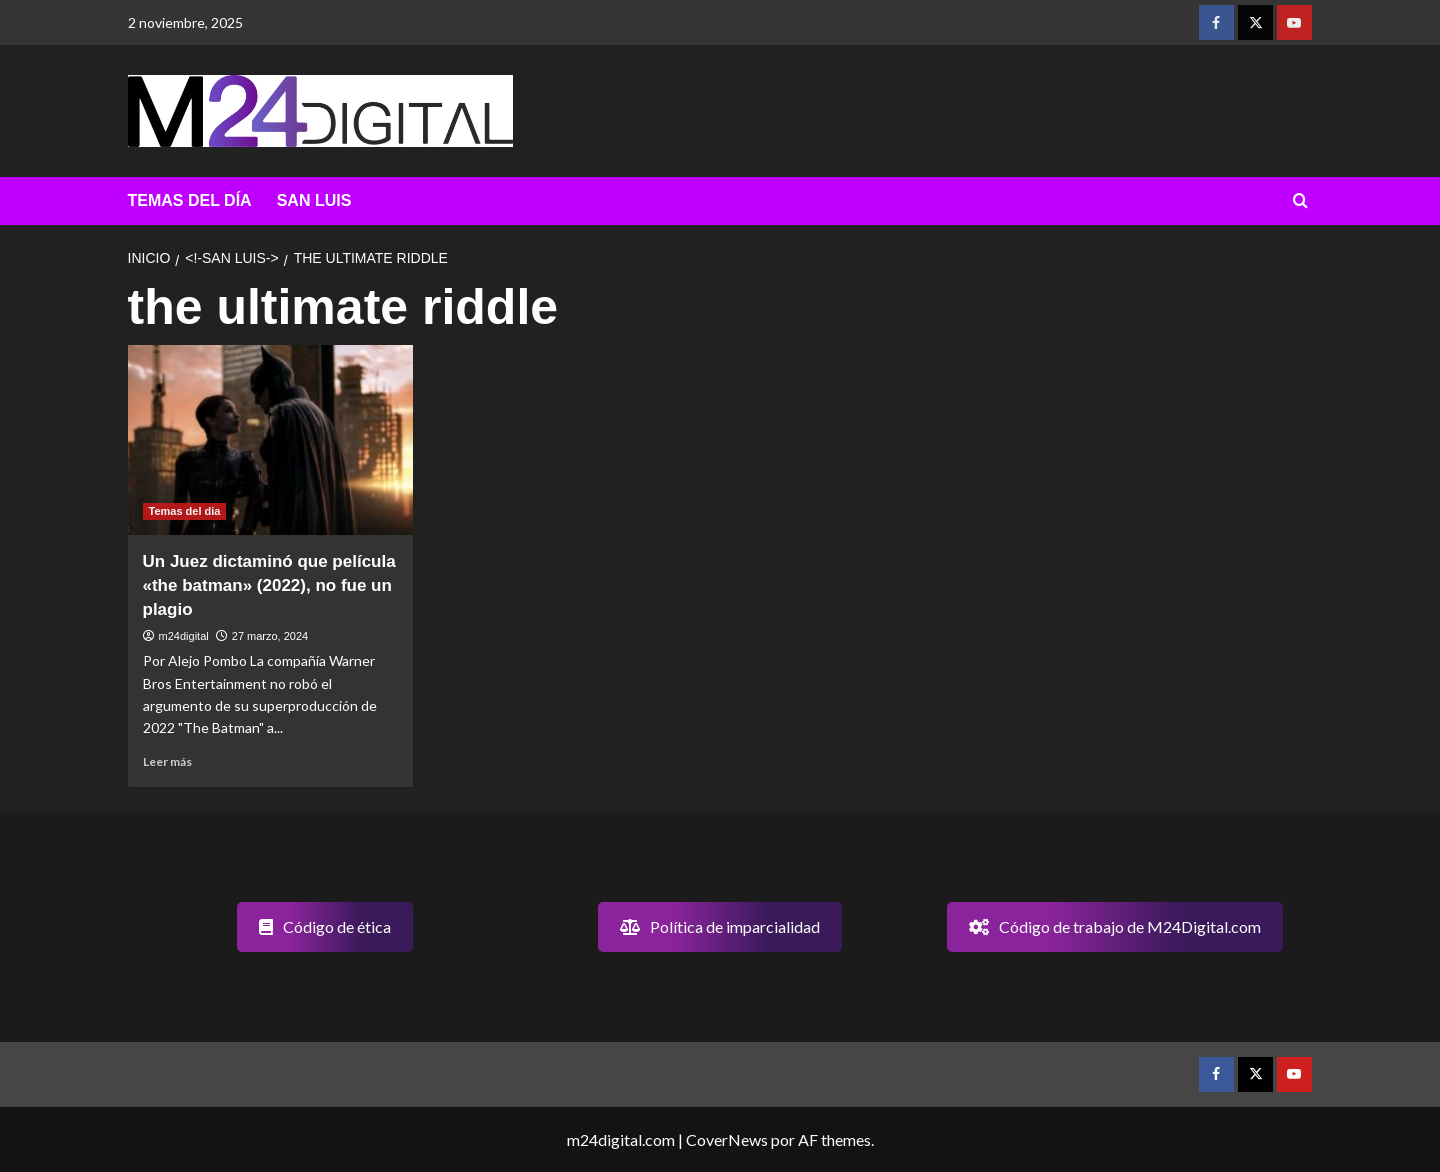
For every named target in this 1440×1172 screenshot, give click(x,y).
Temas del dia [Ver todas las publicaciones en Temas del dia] (185, 511)
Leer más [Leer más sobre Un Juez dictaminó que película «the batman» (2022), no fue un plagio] (167, 761)
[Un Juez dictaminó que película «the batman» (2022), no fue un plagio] (270, 440)
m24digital (184, 636)
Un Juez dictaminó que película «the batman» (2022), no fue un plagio (269, 585)
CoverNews (727, 1139)
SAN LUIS (314, 200)
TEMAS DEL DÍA (190, 200)
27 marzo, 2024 (270, 636)
